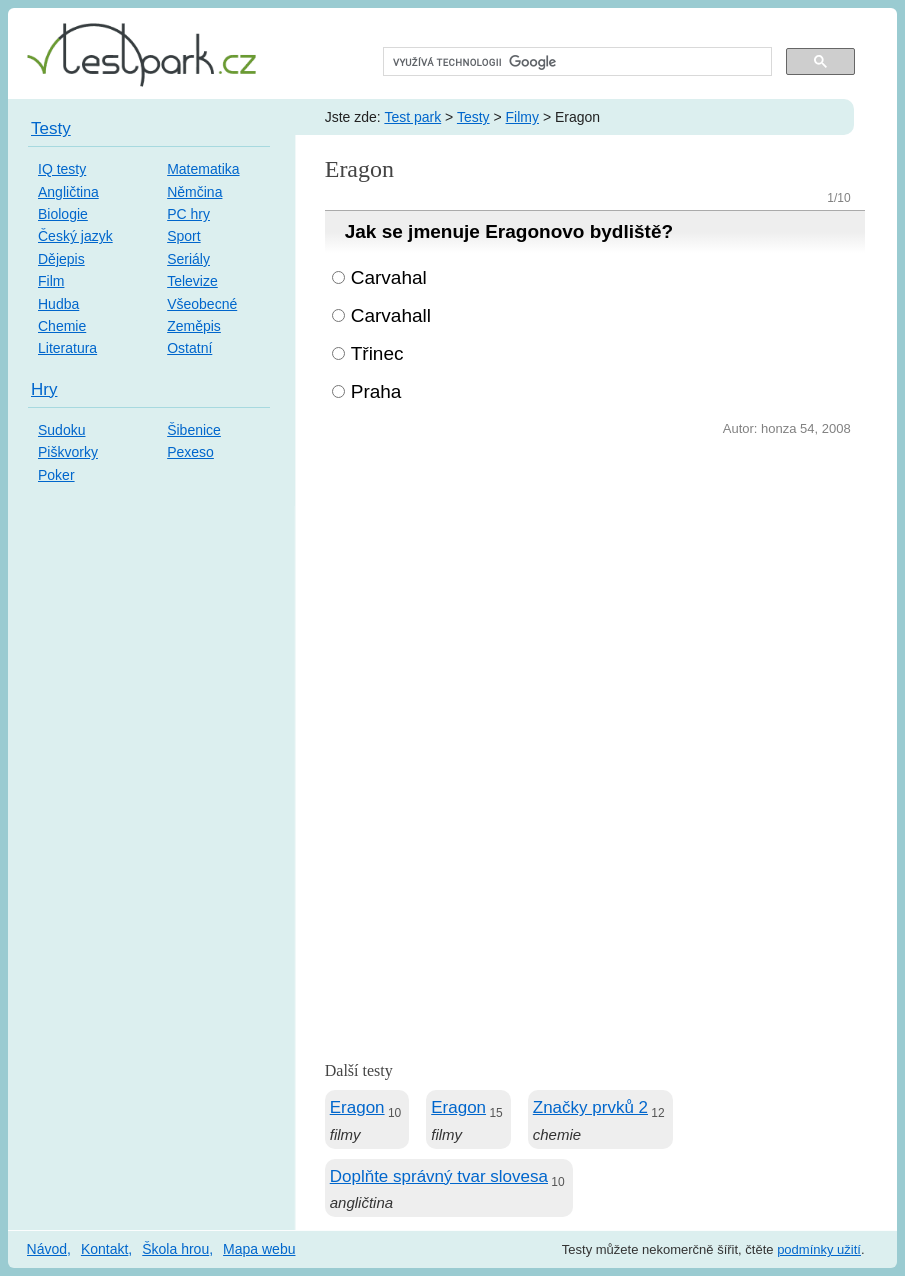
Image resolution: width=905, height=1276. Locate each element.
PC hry (188, 214)
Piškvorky (68, 452)
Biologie (63, 214)
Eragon (357, 1107)
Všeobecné (202, 304)
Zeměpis (194, 326)
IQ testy (62, 169)
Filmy (522, 117)
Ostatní (189, 348)
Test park (412, 117)
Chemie (62, 326)
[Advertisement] (595, 591)
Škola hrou (175, 1249)
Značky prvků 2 (590, 1107)
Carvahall (391, 315)
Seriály (188, 259)
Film (51, 281)
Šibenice (194, 430)
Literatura (67, 348)
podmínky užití (819, 1249)
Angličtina (68, 192)
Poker (56, 475)
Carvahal (389, 277)
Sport (183, 236)
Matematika (203, 169)
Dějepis (61, 259)
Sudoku (61, 430)
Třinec (377, 353)
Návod (47, 1249)
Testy (473, 117)
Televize (192, 281)
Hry (44, 389)
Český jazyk (75, 236)
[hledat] (575, 62)
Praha (376, 391)
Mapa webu (259, 1249)
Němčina (194, 192)
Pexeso (190, 452)
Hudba (58, 304)
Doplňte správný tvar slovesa (439, 1176)
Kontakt (104, 1249)
